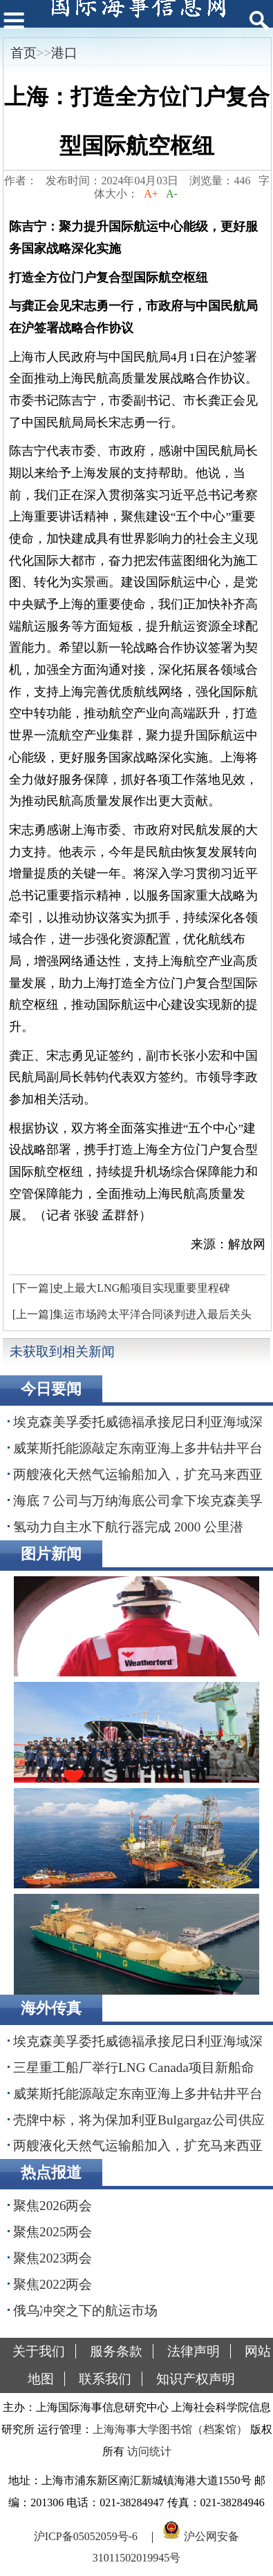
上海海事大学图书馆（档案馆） (170, 2429)
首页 (23, 53)
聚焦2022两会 (52, 2284)
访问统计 (149, 2451)
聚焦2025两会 (52, 2232)
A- (172, 194)
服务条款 (116, 2351)
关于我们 (38, 2351)
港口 (64, 53)
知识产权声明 (195, 2379)
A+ (151, 194)
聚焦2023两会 (52, 2258)
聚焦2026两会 (52, 2205)
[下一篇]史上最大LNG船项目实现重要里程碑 (121, 1288)
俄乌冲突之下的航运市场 (85, 2310)
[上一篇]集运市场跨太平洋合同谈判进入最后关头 (132, 1314)
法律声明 (193, 2351)
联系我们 (105, 2379)
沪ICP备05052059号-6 (86, 2535)
